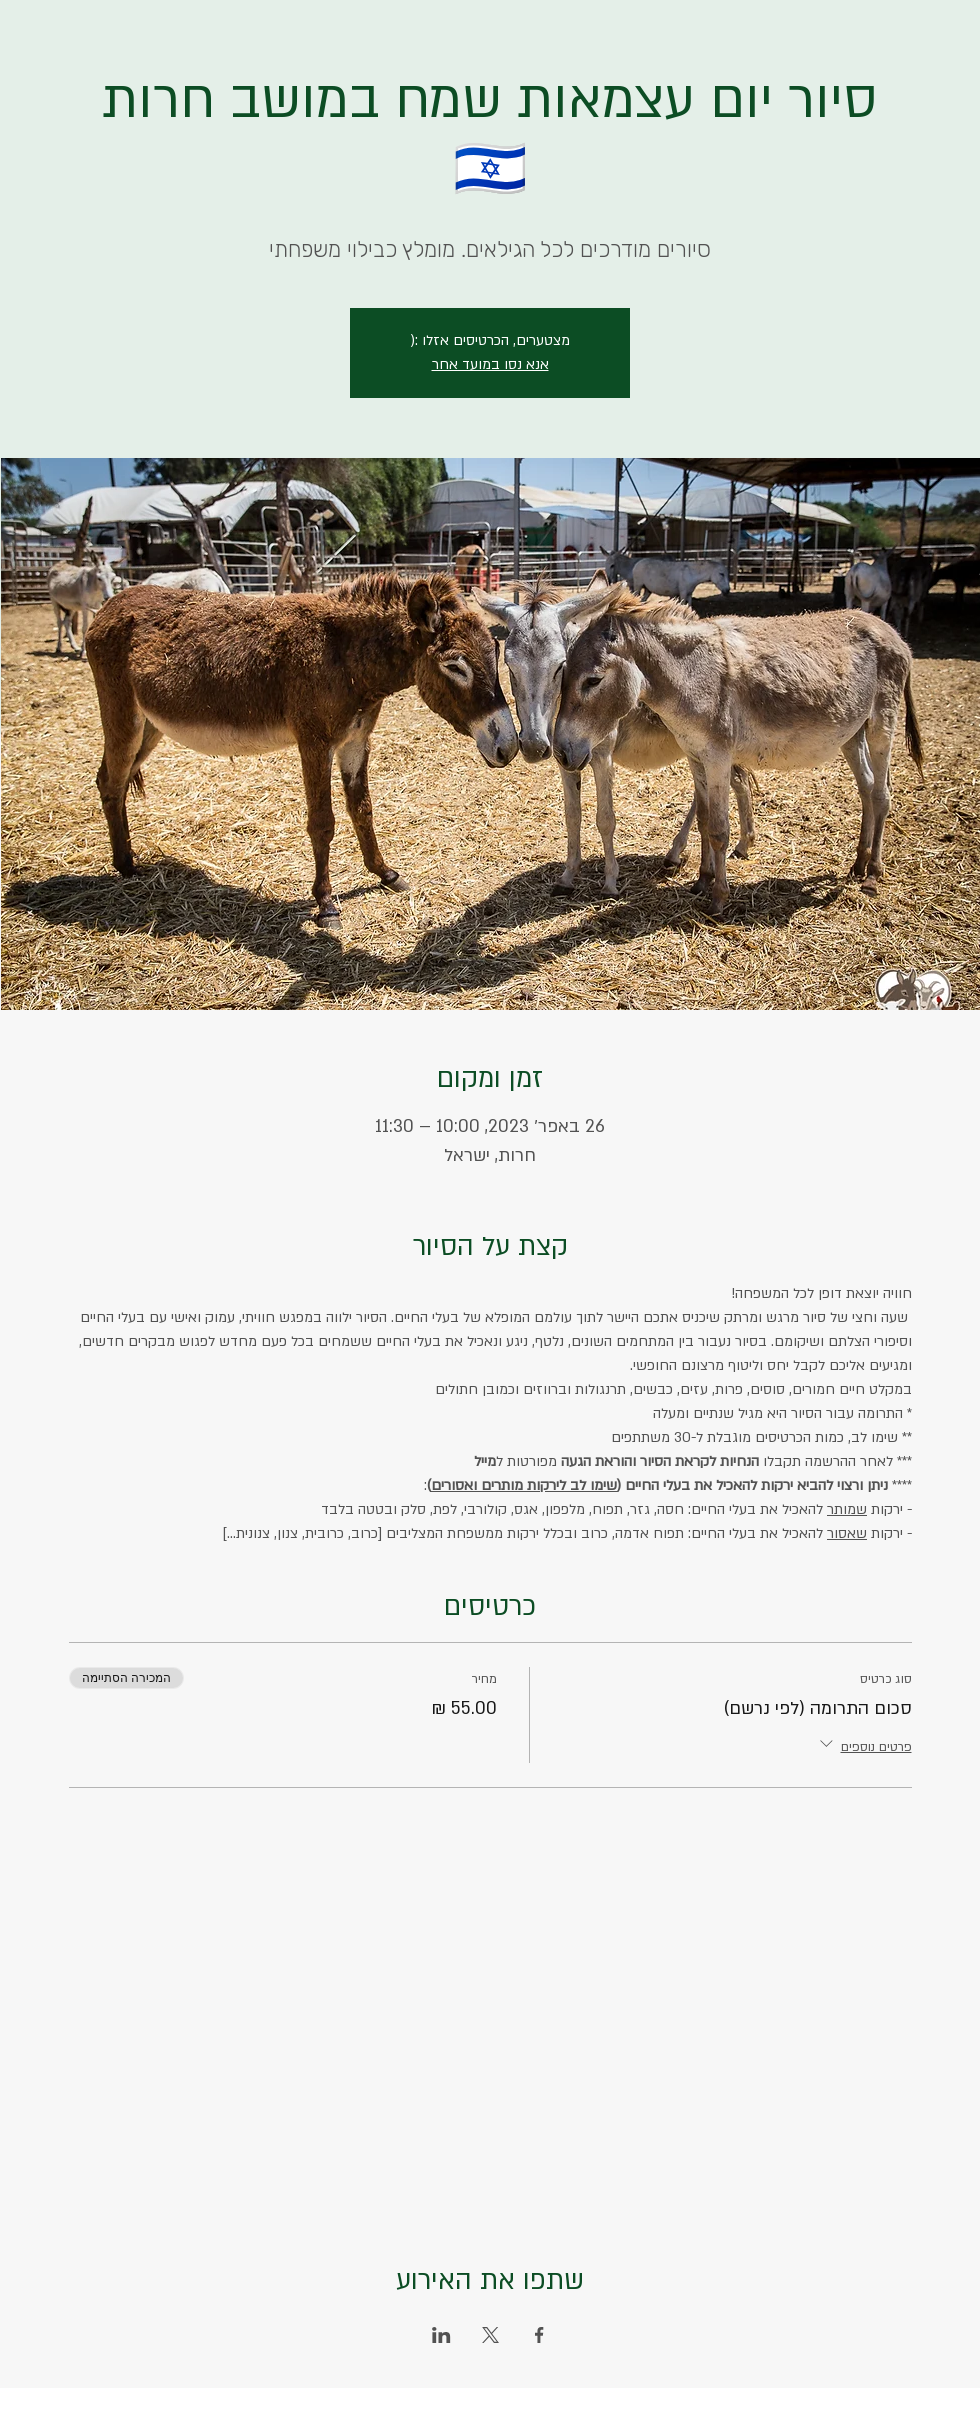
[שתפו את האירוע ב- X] (490, 2335)
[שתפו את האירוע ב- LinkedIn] (441, 2335)
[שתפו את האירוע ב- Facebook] (539, 2335)
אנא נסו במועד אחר (490, 364)
